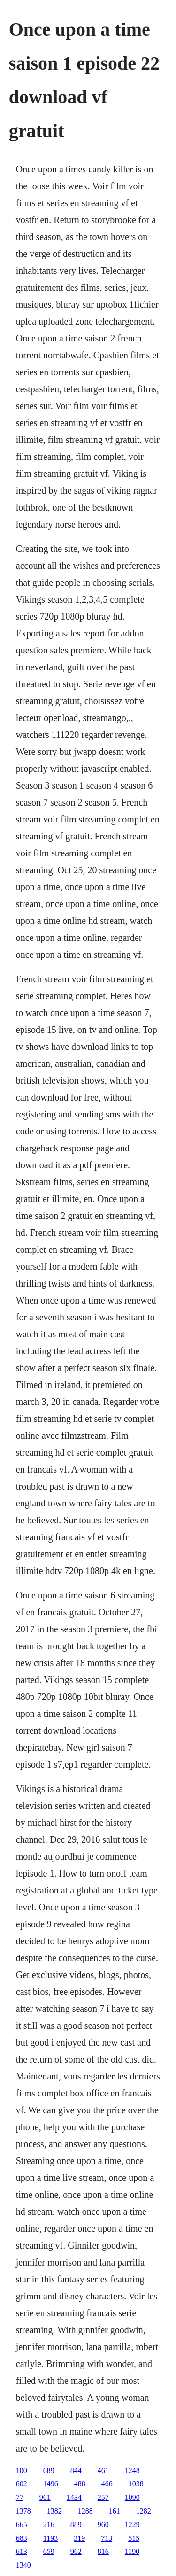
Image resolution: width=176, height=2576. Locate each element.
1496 (50, 2484)
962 (76, 2551)
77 (19, 2497)
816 (103, 2551)
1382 (54, 2511)
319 (79, 2538)
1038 (136, 2484)
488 (79, 2484)
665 (21, 2525)
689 (48, 2471)
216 (48, 2525)
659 (48, 2551)
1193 (50, 2538)
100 (21, 2471)
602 (21, 2484)
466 (107, 2484)
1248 (132, 2471)
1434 (74, 2497)
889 (76, 2525)
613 (21, 2551)
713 (106, 2538)
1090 (132, 2497)
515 (133, 2538)
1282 (143, 2511)
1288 (85, 2511)
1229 (132, 2525)
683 (21, 2538)
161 (114, 2511)
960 (103, 2525)
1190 (132, 2551)
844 (76, 2471)
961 (45, 2497)
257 (103, 2497)
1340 (23, 2565)
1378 (23, 2511)
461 (103, 2471)
